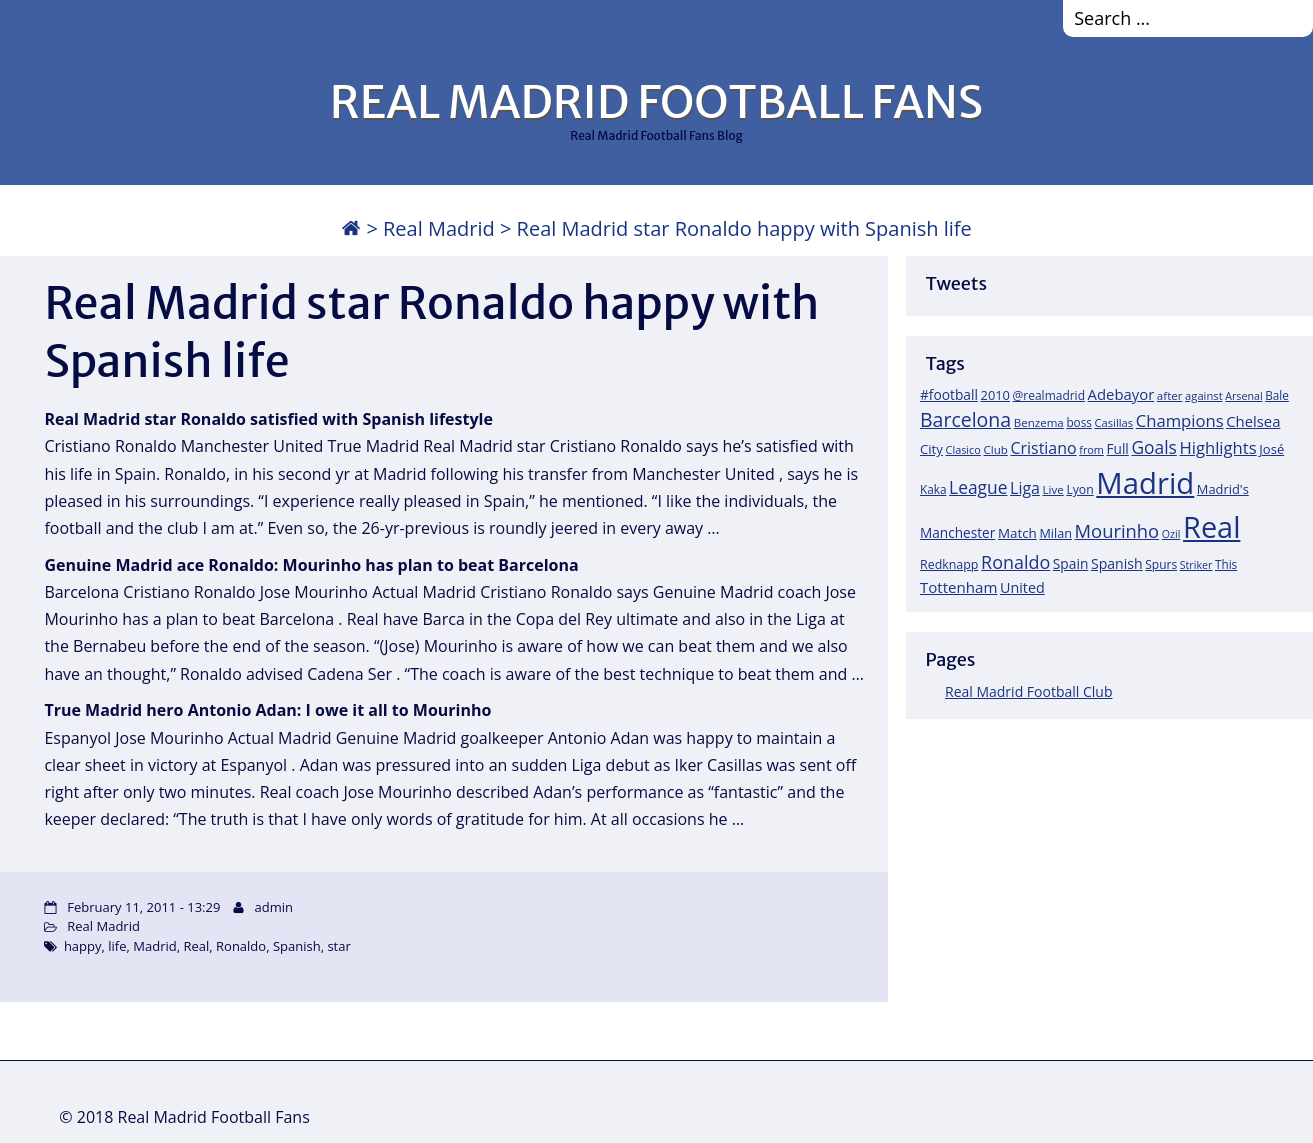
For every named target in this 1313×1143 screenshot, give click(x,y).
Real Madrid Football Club (1028, 691)
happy (83, 946)
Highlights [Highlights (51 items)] (1218, 447)
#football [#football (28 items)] (949, 394)
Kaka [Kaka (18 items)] (933, 489)
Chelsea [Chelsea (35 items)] (1253, 421)
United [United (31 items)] (1022, 587)
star (338, 946)
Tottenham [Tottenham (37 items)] (958, 587)
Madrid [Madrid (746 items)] (1145, 483)
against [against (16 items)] (1204, 395)
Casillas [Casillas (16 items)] (1113, 422)
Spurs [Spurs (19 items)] (1161, 564)
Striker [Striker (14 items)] (1196, 565)
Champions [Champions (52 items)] (1180, 420)
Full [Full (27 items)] (1118, 448)
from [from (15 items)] (1091, 449)
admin (273, 907)
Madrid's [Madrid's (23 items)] (1223, 489)
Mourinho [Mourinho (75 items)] (1117, 530)
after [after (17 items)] (1170, 395)
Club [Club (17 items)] (995, 449)
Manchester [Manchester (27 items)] (957, 532)
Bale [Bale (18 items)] (1277, 395)
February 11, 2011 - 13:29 (143, 907)
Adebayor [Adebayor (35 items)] (1121, 394)
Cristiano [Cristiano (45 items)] (1043, 448)
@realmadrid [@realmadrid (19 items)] (1049, 395)
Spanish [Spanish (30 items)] (1117, 563)
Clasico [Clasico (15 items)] (963, 449)
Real (196, 946)
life (117, 946)
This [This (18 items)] (1226, 564)
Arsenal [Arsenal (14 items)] (1243, 396)
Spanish (297, 946)
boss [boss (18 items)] (1079, 422)
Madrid (154, 946)
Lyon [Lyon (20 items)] (1079, 489)
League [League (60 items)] (978, 487)
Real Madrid (439, 228)
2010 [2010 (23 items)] (995, 395)
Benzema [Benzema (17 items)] (1039, 422)
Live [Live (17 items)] (1053, 489)
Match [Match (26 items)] (1017, 533)
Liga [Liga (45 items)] (1025, 488)
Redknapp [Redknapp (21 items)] (949, 564)
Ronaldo (241, 946)
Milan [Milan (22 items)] (1055, 533)
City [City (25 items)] (931, 449)
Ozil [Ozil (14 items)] (1171, 534)
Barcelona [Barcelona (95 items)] (965, 419)
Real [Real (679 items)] (1211, 526)
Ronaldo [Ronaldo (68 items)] (1015, 562)
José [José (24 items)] (1271, 449)
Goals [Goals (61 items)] (1153, 447)
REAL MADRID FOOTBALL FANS (656, 102)
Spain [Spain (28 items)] (1071, 563)
